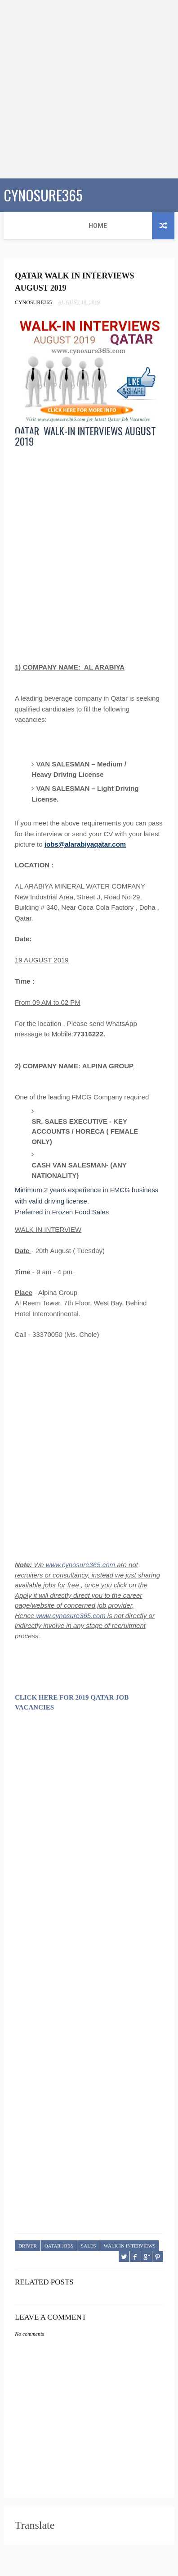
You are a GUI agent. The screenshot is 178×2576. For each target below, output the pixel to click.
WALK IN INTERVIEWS (130, 2245)
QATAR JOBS (58, 2245)
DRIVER (27, 2245)
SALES (88, 2245)
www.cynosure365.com (80, 1564)
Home (18, 225)
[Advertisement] (89, 89)
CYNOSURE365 (43, 194)
